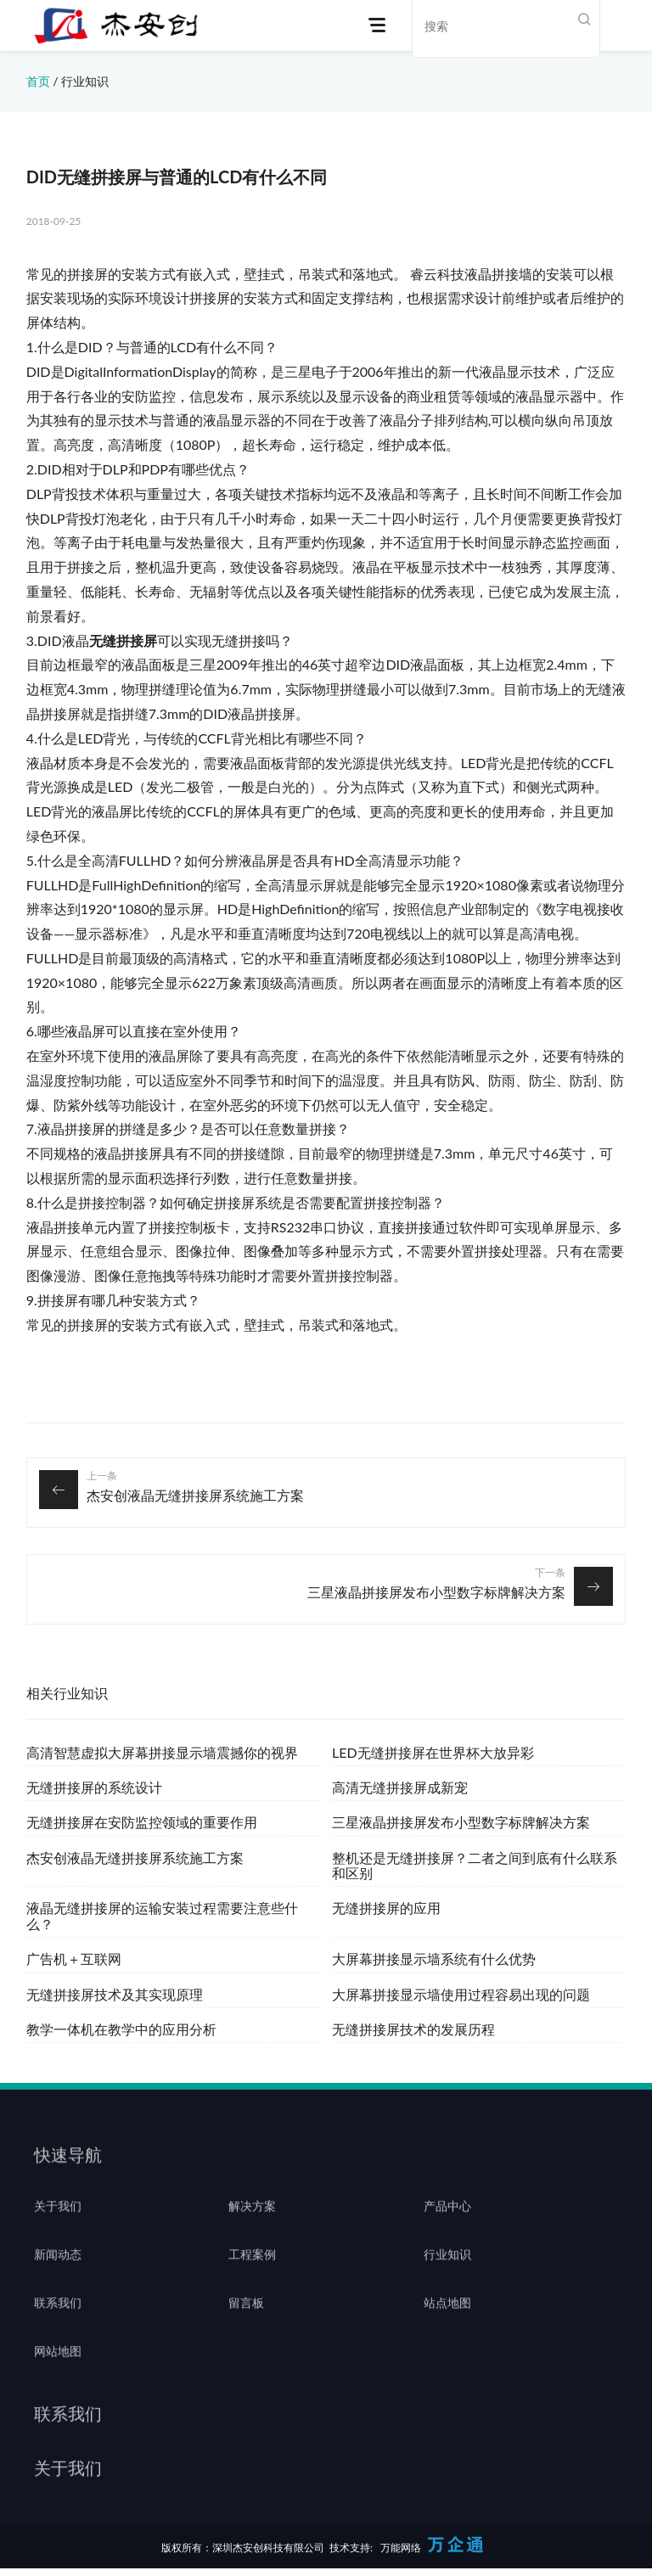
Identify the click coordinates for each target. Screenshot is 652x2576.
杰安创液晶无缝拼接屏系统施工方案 (195, 1495)
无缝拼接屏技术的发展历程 (413, 2029)
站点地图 (447, 2329)
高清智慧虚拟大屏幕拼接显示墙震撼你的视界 (162, 1752)
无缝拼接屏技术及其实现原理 (114, 1994)
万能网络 (400, 2547)
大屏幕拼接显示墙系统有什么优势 (434, 1958)
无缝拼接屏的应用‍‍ (386, 1908)
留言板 (246, 2329)
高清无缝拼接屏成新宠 (400, 1787)
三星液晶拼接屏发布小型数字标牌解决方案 (436, 1592)
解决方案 (252, 2232)
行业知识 (85, 81)
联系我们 (58, 2329)
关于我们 (58, 2232)
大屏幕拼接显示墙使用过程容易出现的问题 (461, 1994)
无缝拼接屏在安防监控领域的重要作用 (141, 1822)
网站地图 (58, 2377)
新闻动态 (58, 2280)
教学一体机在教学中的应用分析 (121, 2029)
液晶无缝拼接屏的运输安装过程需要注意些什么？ (162, 1915)
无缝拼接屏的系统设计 (94, 1787)
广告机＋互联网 (73, 1958)
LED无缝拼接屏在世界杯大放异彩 (433, 1752)
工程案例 (252, 2280)
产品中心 (447, 2232)
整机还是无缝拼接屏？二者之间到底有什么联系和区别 (474, 1865)
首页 (38, 81)
